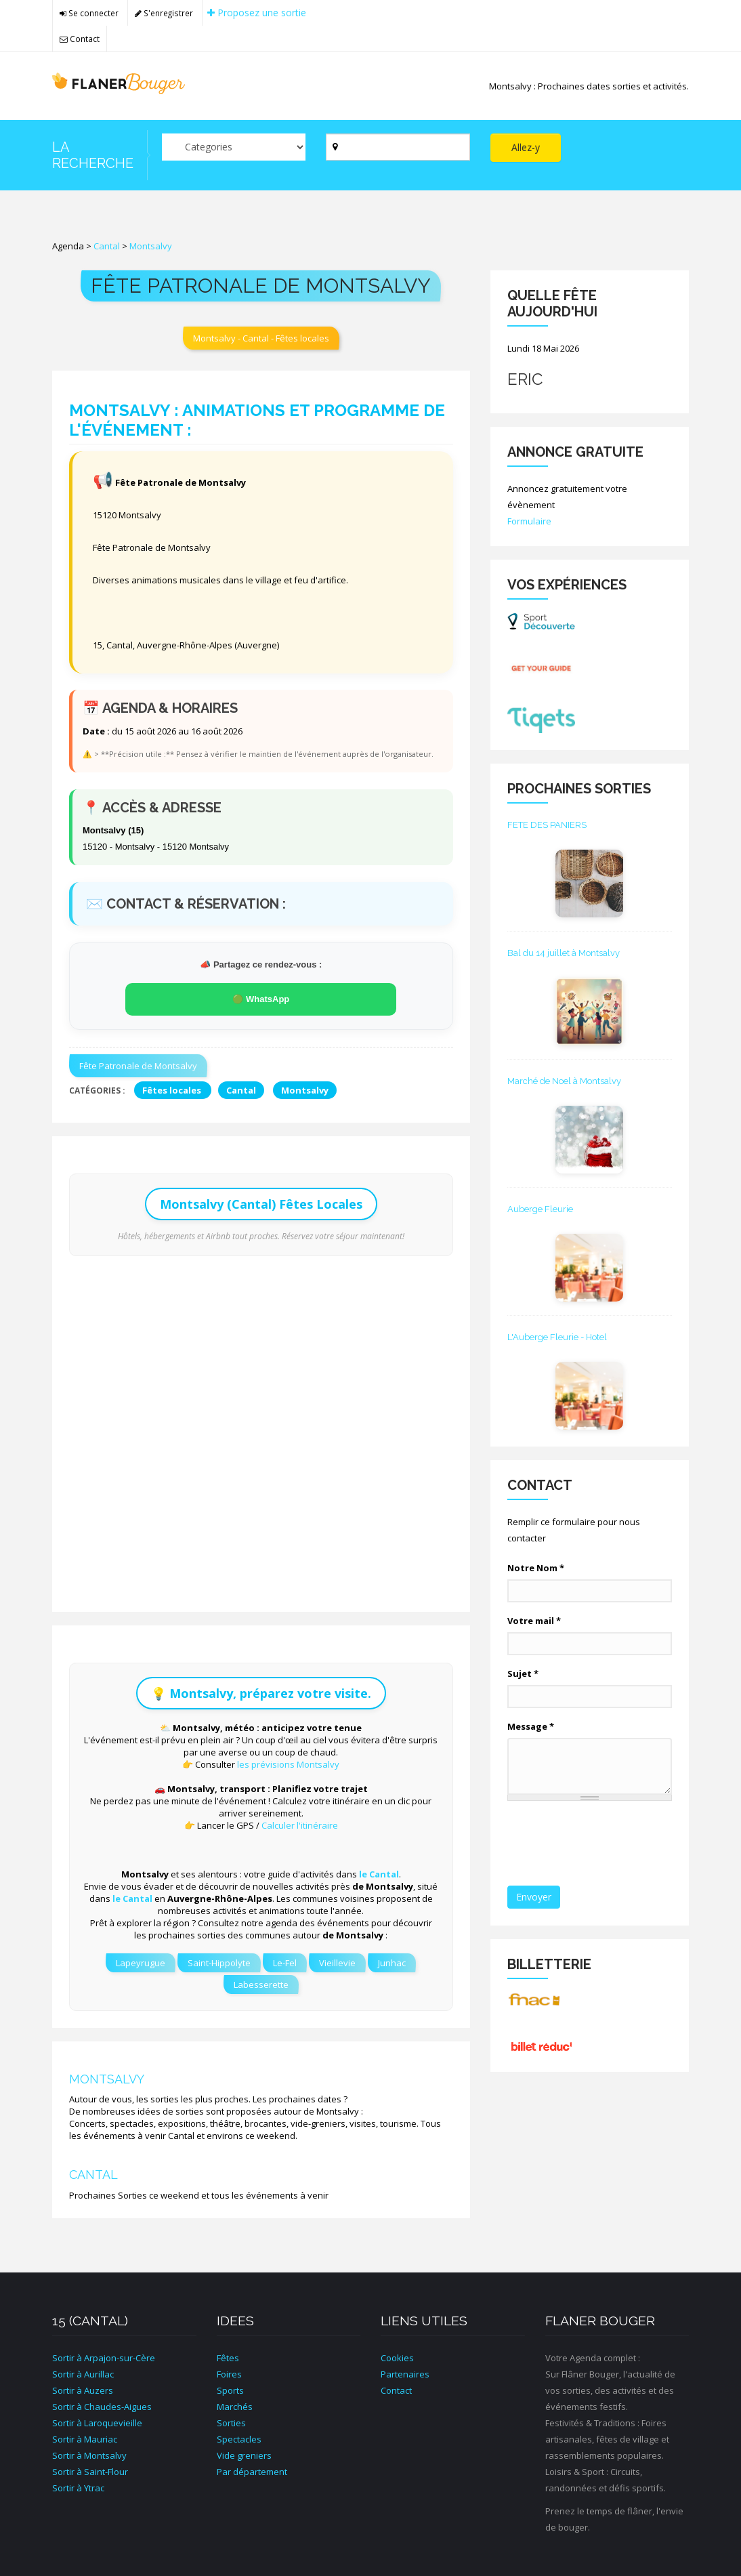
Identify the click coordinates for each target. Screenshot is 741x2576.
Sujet (522, 1673)
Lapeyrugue (140, 1963)
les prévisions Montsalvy (288, 1764)
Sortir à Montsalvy (89, 2455)
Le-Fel (285, 1963)
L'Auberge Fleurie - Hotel (557, 1337)
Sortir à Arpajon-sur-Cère (103, 2358)
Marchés (235, 2407)
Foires (229, 2374)
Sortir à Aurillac (83, 2374)
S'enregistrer (164, 12)
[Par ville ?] (398, 147)
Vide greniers (244, 2455)
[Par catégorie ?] (234, 147)
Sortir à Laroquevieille (97, 2423)
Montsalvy (150, 246)
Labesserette (261, 1984)
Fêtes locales (172, 1090)
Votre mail (534, 1621)
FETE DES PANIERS (547, 825)
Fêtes (228, 2358)
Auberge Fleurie (540, 1209)
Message (530, 1726)
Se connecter (89, 12)
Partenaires (405, 2374)
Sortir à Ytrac (78, 2488)
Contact (80, 38)
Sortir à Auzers (82, 2390)
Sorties (231, 2423)
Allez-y (525, 147)
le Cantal (379, 1874)
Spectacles (239, 2439)
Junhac (392, 1963)
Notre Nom (535, 1568)
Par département (252, 2472)
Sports (230, 2390)
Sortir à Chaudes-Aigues (102, 2407)
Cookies (397, 2358)
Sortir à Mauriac (84, 2439)
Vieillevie (337, 1963)
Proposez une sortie (256, 12)
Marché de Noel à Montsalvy (564, 1081)
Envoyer (533, 1896)
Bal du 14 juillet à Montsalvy (563, 953)
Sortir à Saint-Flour (90, 2472)
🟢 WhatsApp (260, 999)
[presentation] (610, 1844)
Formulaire (529, 521)
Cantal (106, 246)
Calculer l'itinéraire (299, 1825)
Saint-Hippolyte (219, 1963)
